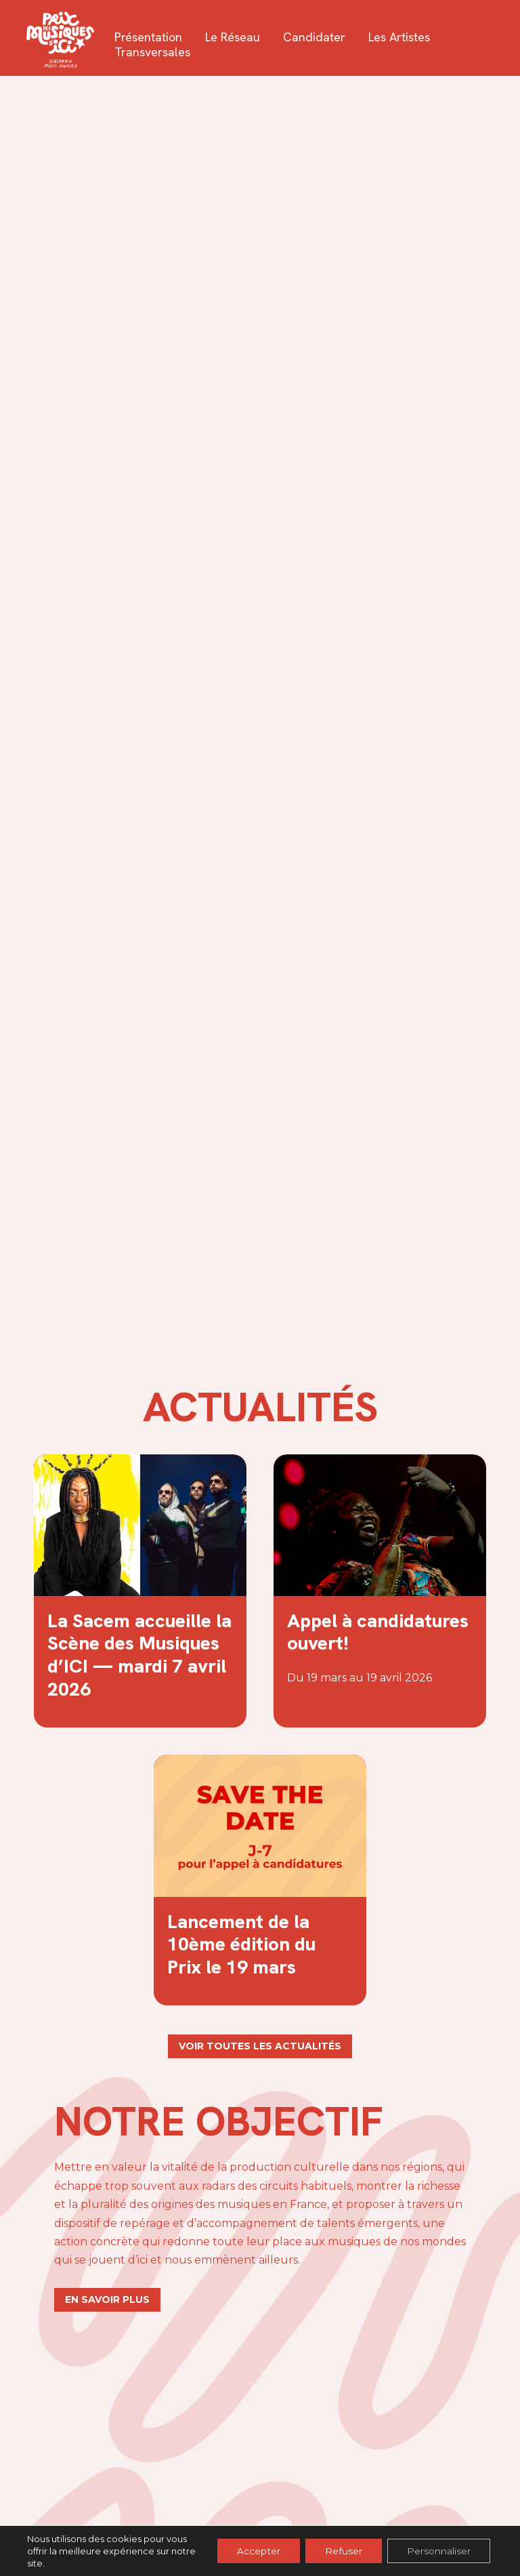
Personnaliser (438, 2551)
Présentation (149, 37)
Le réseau (233, 37)
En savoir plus (107, 2299)
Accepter (255, 2551)
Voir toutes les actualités (260, 2046)
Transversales (153, 52)
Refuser (341, 2551)
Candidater (315, 37)
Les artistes (400, 37)
